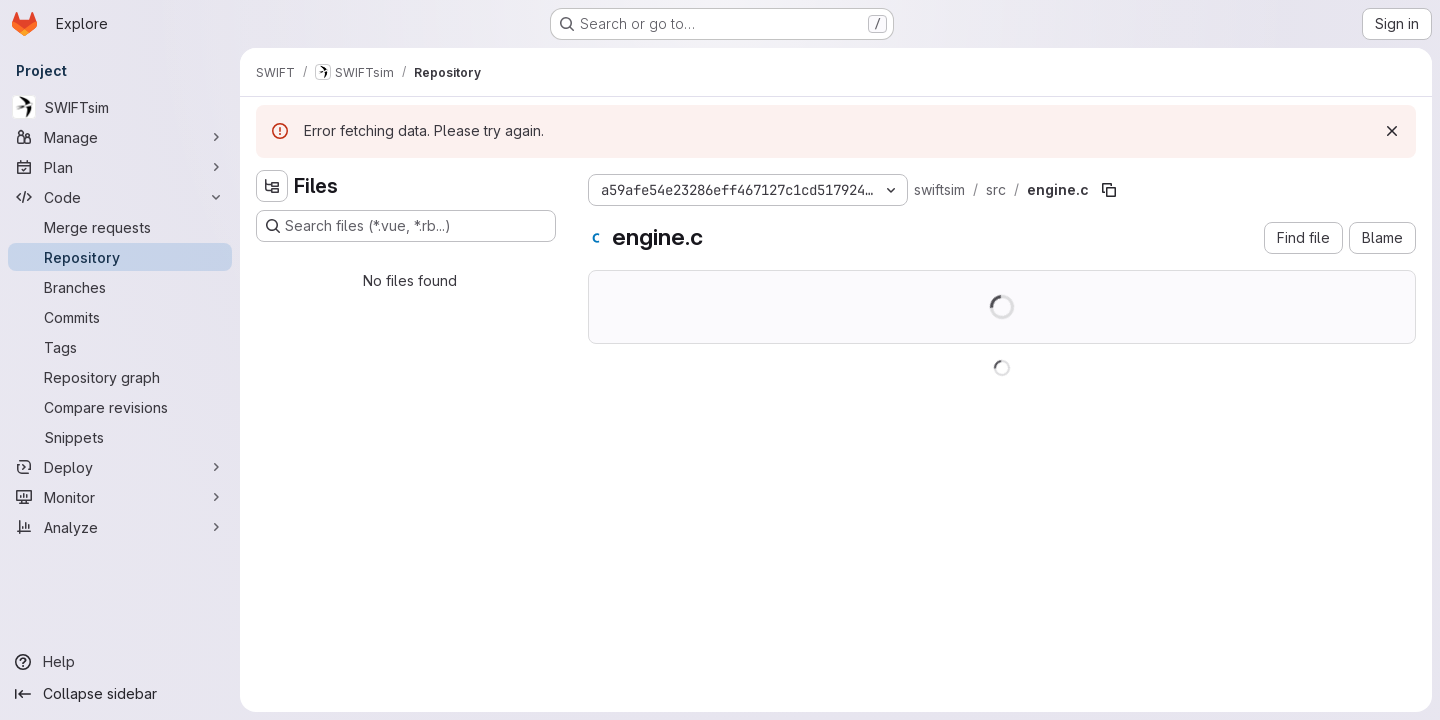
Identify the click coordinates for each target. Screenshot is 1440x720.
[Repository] (120, 257)
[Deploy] (120, 467)
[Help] (120, 662)
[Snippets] (120, 437)
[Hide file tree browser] (272, 186)
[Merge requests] (120, 227)
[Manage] (120, 137)
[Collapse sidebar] (120, 694)
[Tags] (120, 347)
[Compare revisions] (120, 407)
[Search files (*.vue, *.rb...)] (406, 226)
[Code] (120, 197)
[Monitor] (120, 497)
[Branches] (120, 287)
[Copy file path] (1109, 190)
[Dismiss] (1392, 131)
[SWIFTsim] (120, 107)
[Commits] (120, 317)
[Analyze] (120, 527)
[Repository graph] (120, 377)
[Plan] (120, 167)
